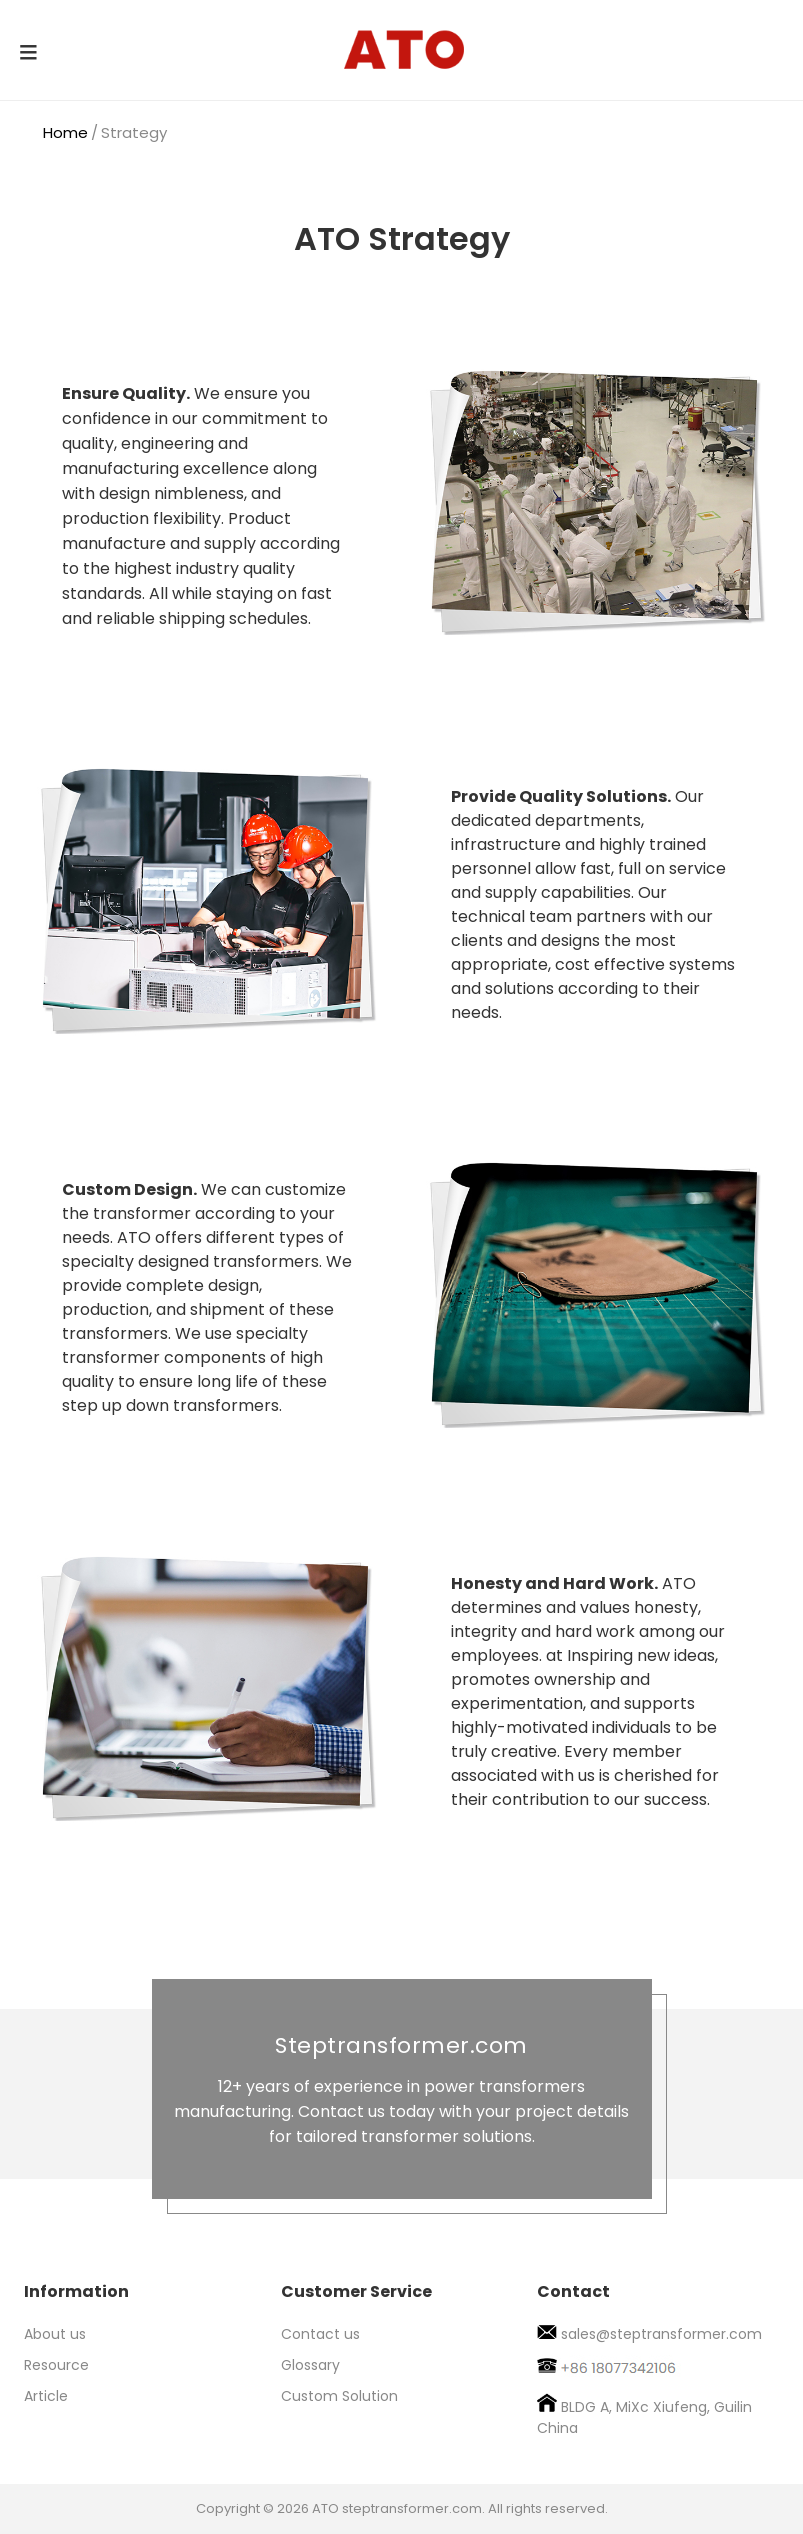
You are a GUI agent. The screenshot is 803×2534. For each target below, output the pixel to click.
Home (65, 132)
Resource (56, 2365)
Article (46, 2396)
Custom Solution (339, 2396)
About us (55, 2334)
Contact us (320, 2334)
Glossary (310, 2365)
